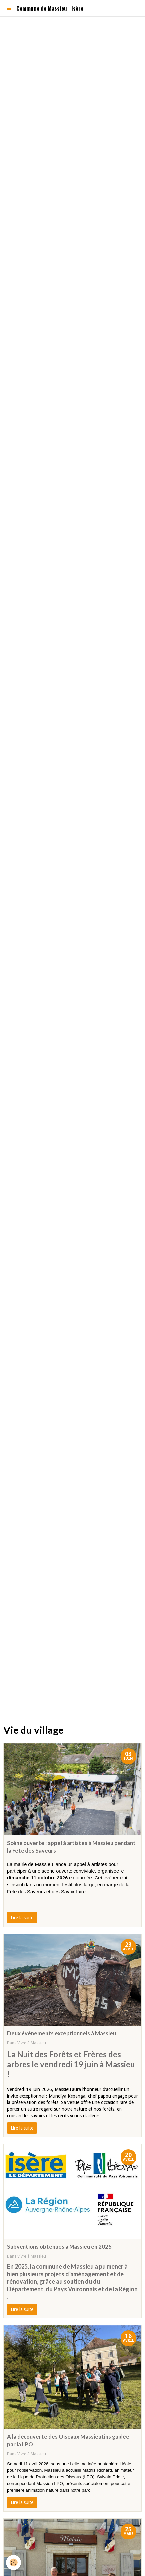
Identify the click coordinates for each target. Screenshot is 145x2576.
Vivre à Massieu (31, 2042)
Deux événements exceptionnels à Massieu (61, 2033)
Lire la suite (22, 1917)
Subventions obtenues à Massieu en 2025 (59, 2246)
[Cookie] (13, 2562)
